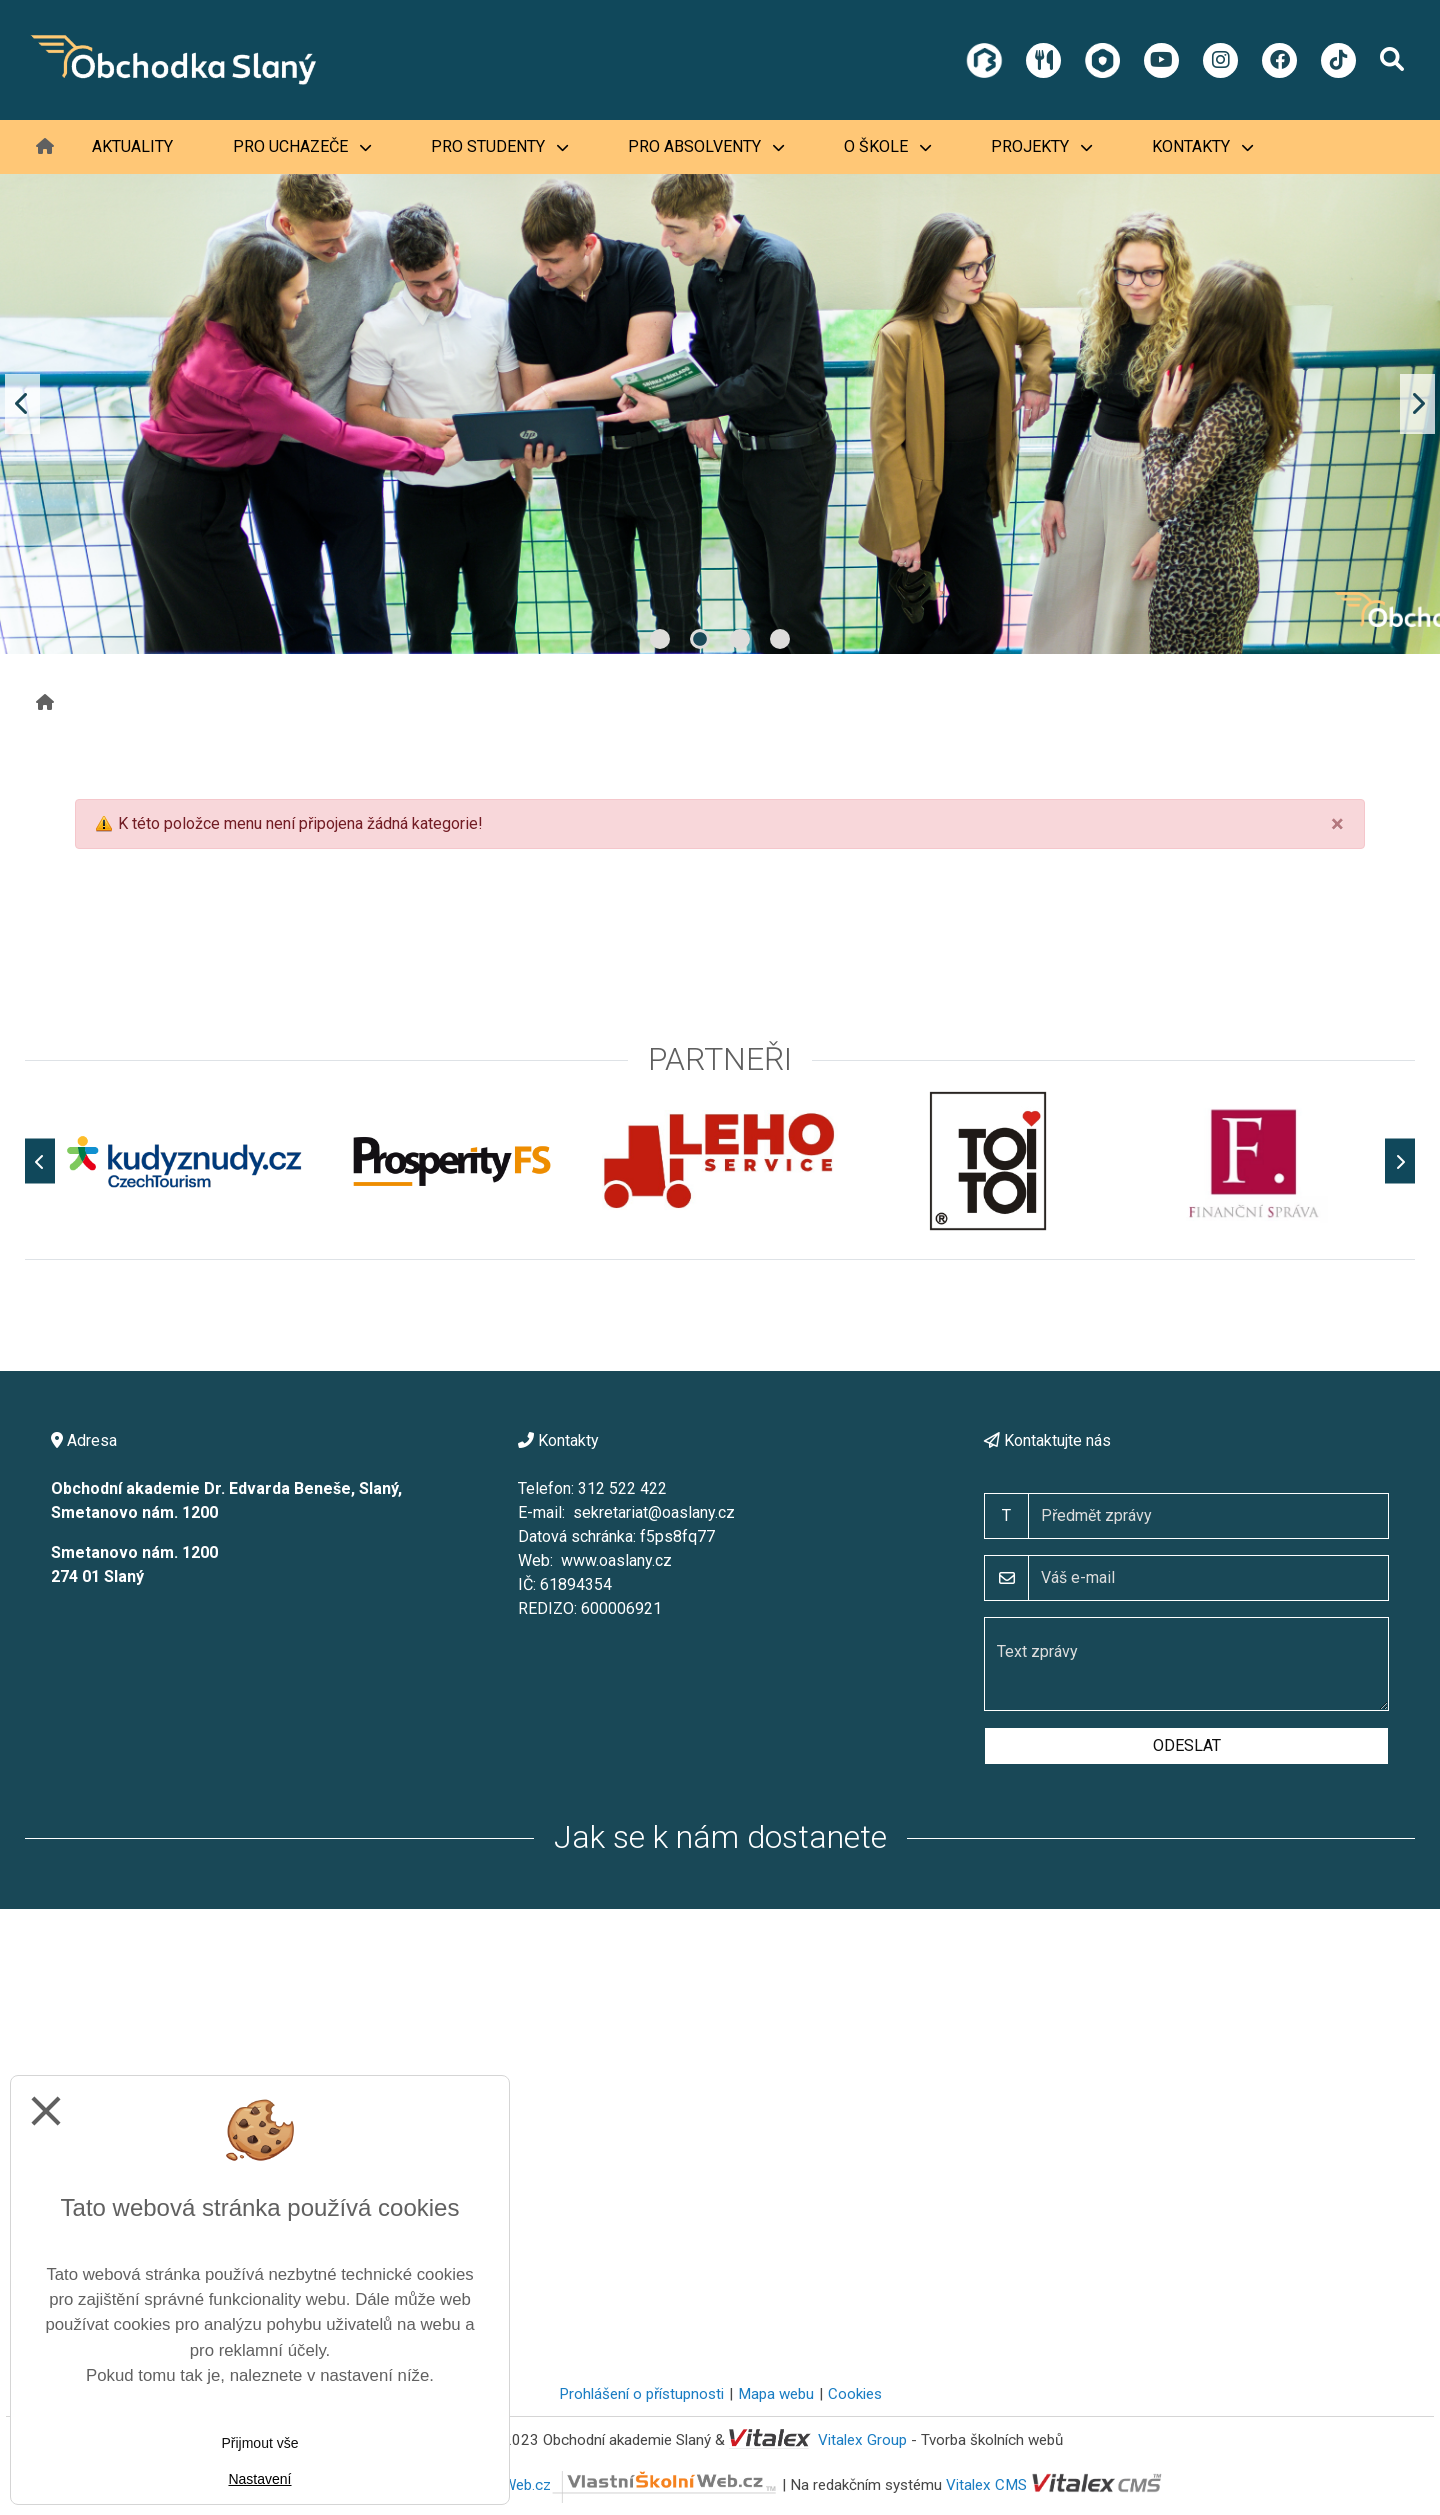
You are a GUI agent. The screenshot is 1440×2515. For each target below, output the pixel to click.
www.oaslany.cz (616, 1560)
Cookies (855, 2394)
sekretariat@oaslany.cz (654, 1512)
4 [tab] (780, 639)
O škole (887, 146)
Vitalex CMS (986, 2485)
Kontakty (1202, 146)
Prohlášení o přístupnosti (641, 2394)
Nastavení (259, 2479)
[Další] (1400, 1161)
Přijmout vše (259, 2443)
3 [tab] (740, 639)
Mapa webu (776, 2394)
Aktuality (132, 146)
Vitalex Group (862, 2440)
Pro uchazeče (302, 146)
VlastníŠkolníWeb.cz (598, 2485)
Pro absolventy (706, 146)
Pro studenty (499, 146)
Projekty (1041, 146)
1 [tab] (660, 639)
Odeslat (1187, 1745)
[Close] (1337, 824)
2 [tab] (700, 639)
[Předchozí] (40, 1161)
